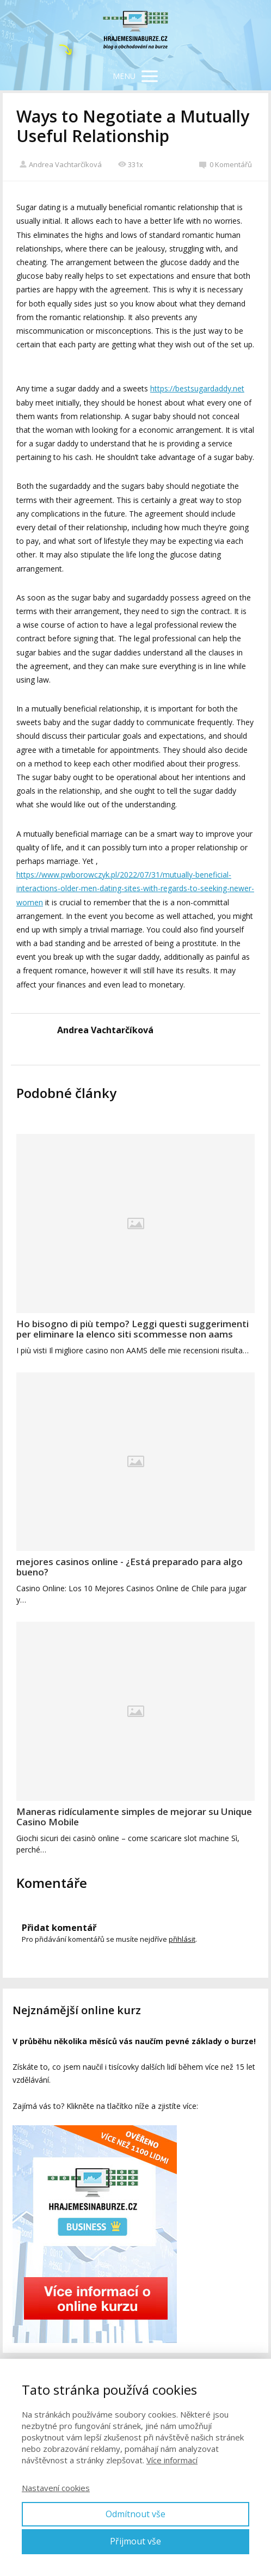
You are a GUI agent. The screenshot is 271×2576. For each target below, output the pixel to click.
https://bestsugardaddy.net (197, 388)
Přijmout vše (135, 2541)
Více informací (172, 2460)
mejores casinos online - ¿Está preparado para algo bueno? (129, 1566)
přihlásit (182, 1939)
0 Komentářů (225, 164)
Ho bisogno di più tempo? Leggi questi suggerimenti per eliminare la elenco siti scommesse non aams (132, 1328)
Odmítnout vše (135, 2514)
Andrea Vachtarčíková (60, 164)
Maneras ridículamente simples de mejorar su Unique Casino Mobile (134, 1816)
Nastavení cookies (56, 2487)
